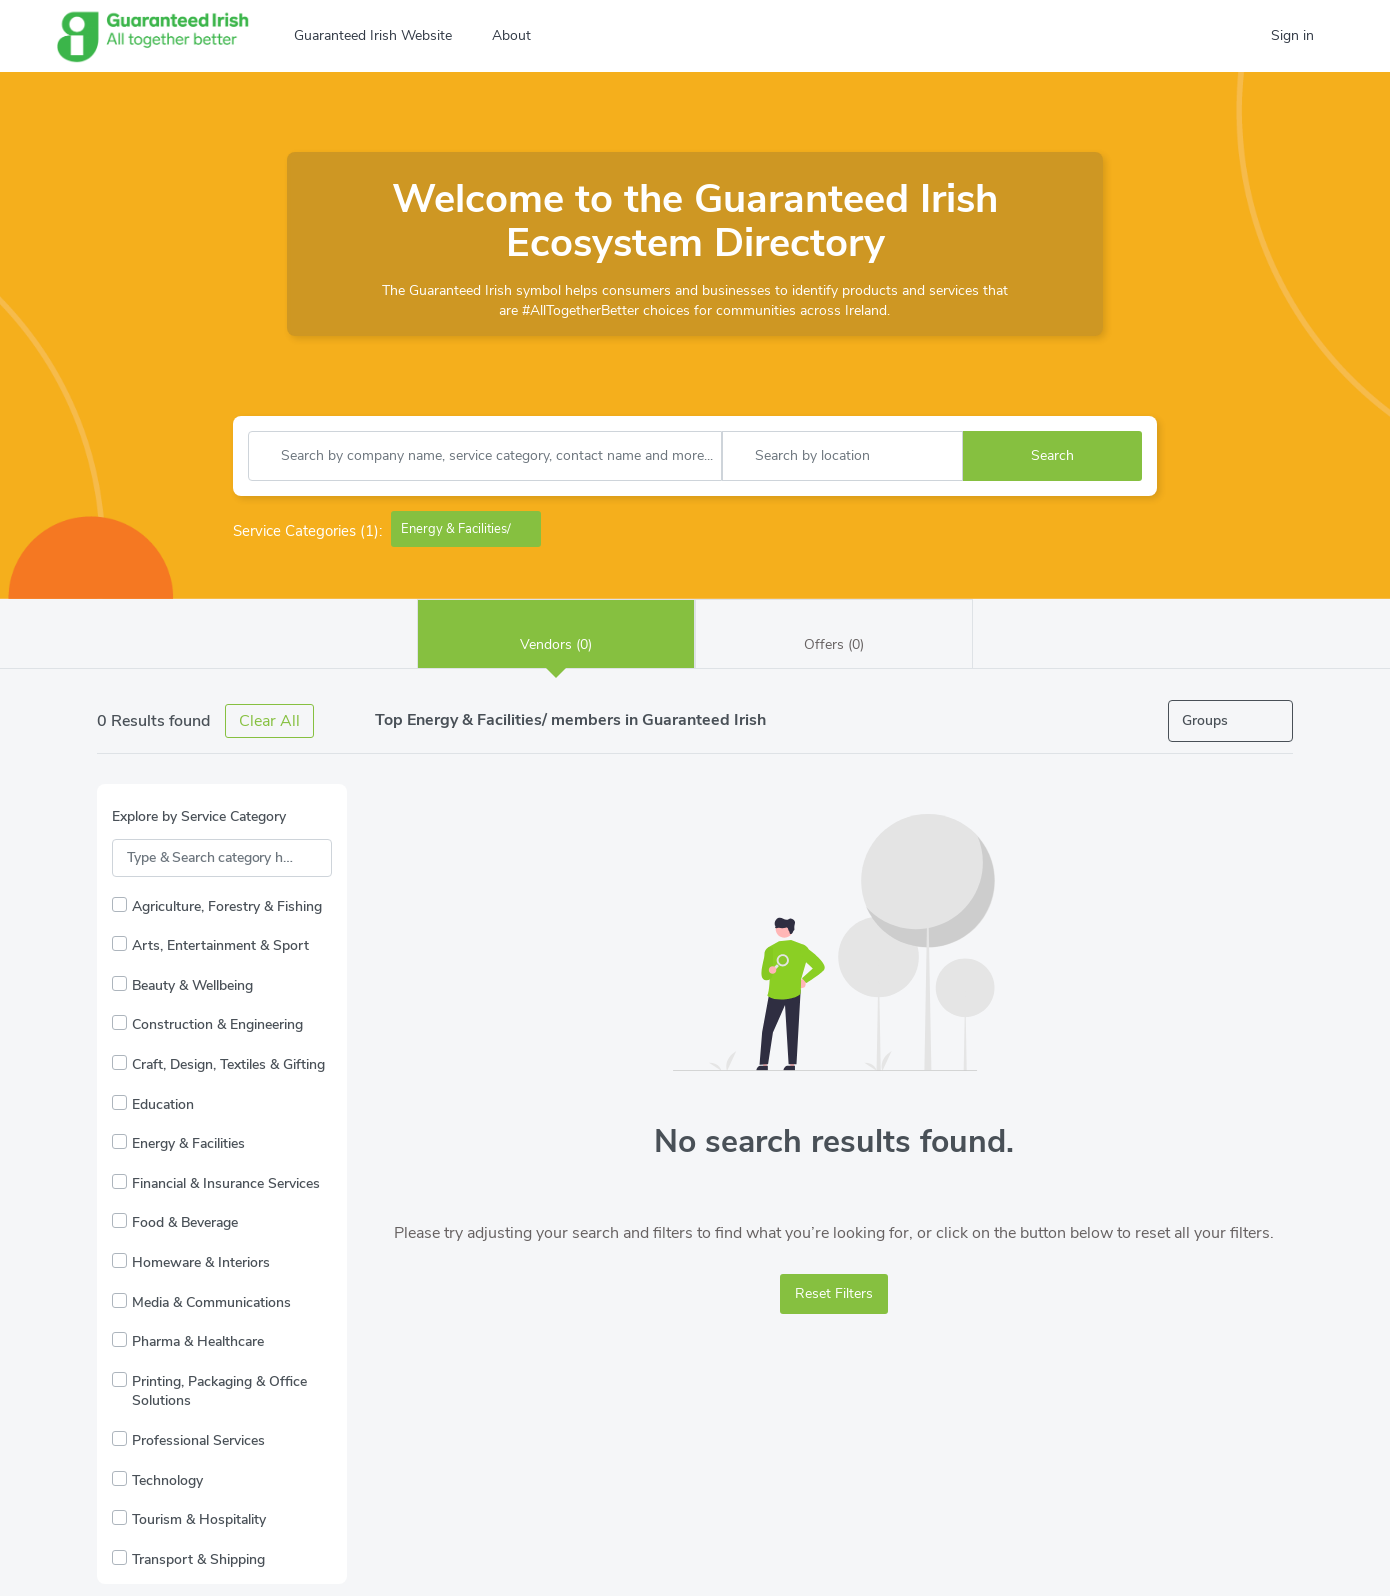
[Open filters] (1230, 721)
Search (1052, 455)
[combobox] (485, 456)
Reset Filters (834, 1293)
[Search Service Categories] (222, 858)
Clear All (269, 721)
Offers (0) (834, 633)
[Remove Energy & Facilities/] (527, 529)
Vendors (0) (556, 633)
